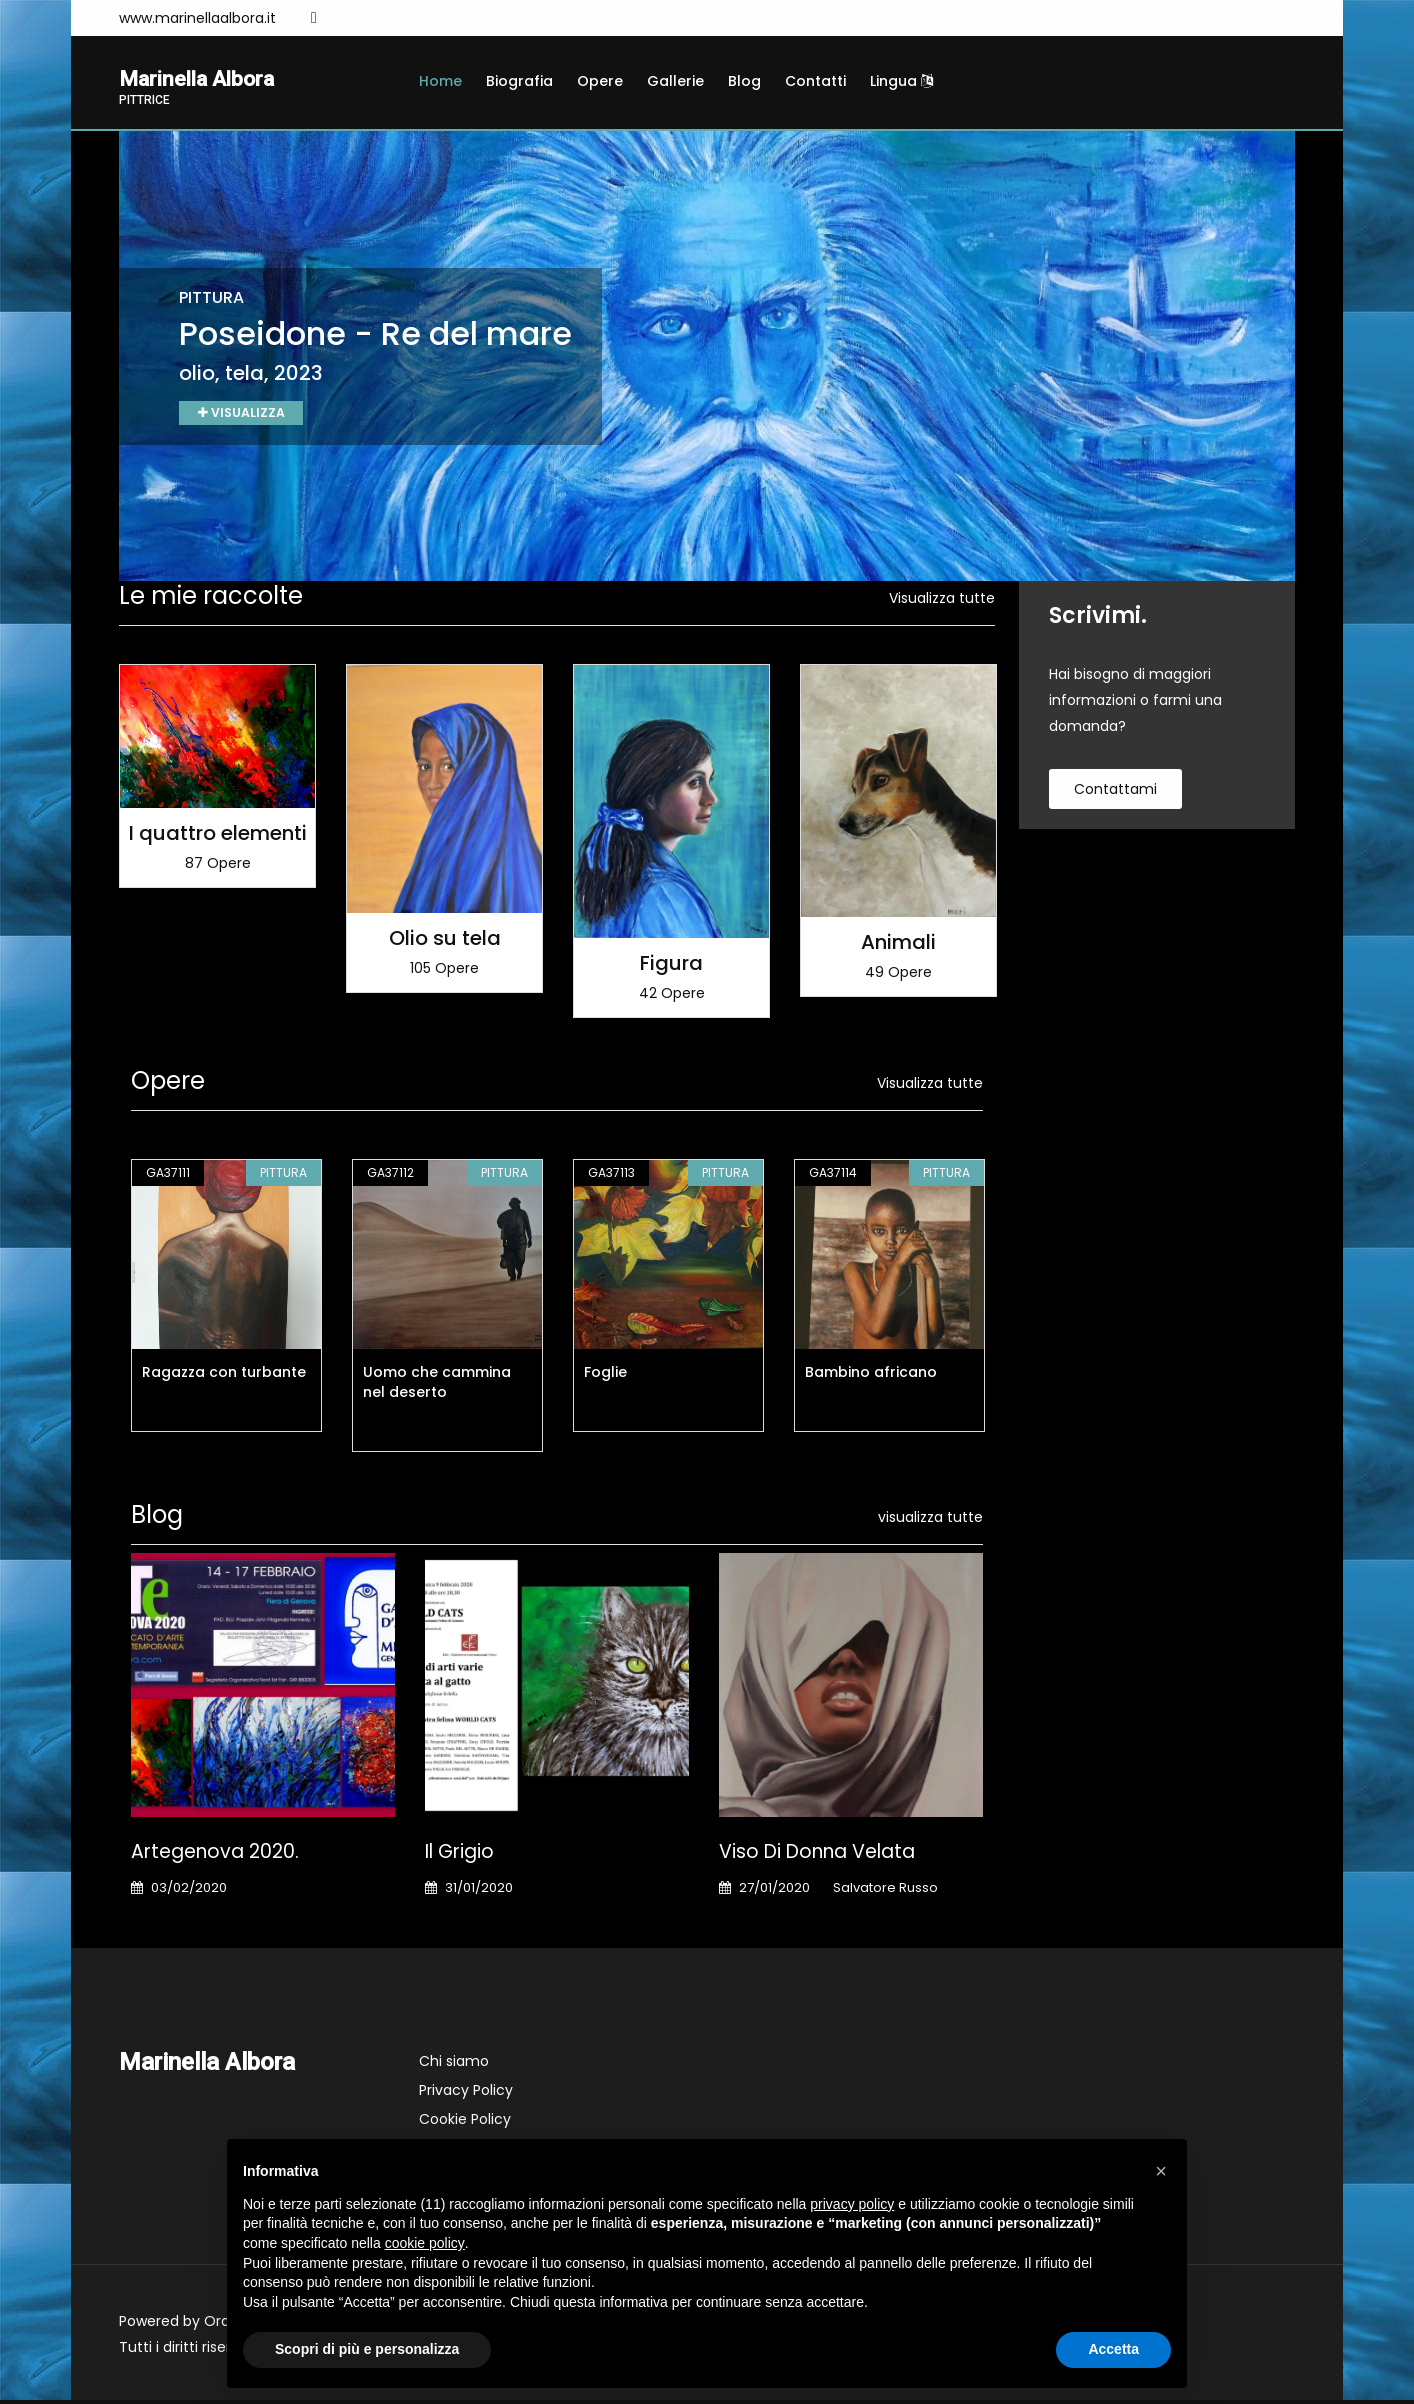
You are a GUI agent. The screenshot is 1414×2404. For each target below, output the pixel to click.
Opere (600, 81)
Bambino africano (871, 1376)
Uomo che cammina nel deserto (437, 1386)
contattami (1115, 793)
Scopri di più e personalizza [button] (367, 2349)
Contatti (815, 81)
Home (440, 81)
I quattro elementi (218, 836)
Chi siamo (454, 2065)
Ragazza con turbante (224, 1376)
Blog (744, 81)
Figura (671, 967)
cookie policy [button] (425, 2243)
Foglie (605, 1376)
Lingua (901, 81)
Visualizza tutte (942, 602)
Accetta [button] (1113, 2349)
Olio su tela (445, 941)
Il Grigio (459, 1855)
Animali (898, 946)
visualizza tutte (930, 1521)
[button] (1161, 2171)
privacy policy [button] (852, 2204)
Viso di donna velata (817, 1855)
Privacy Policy (466, 2094)
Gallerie (675, 81)
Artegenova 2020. (215, 1855)
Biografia (519, 81)
